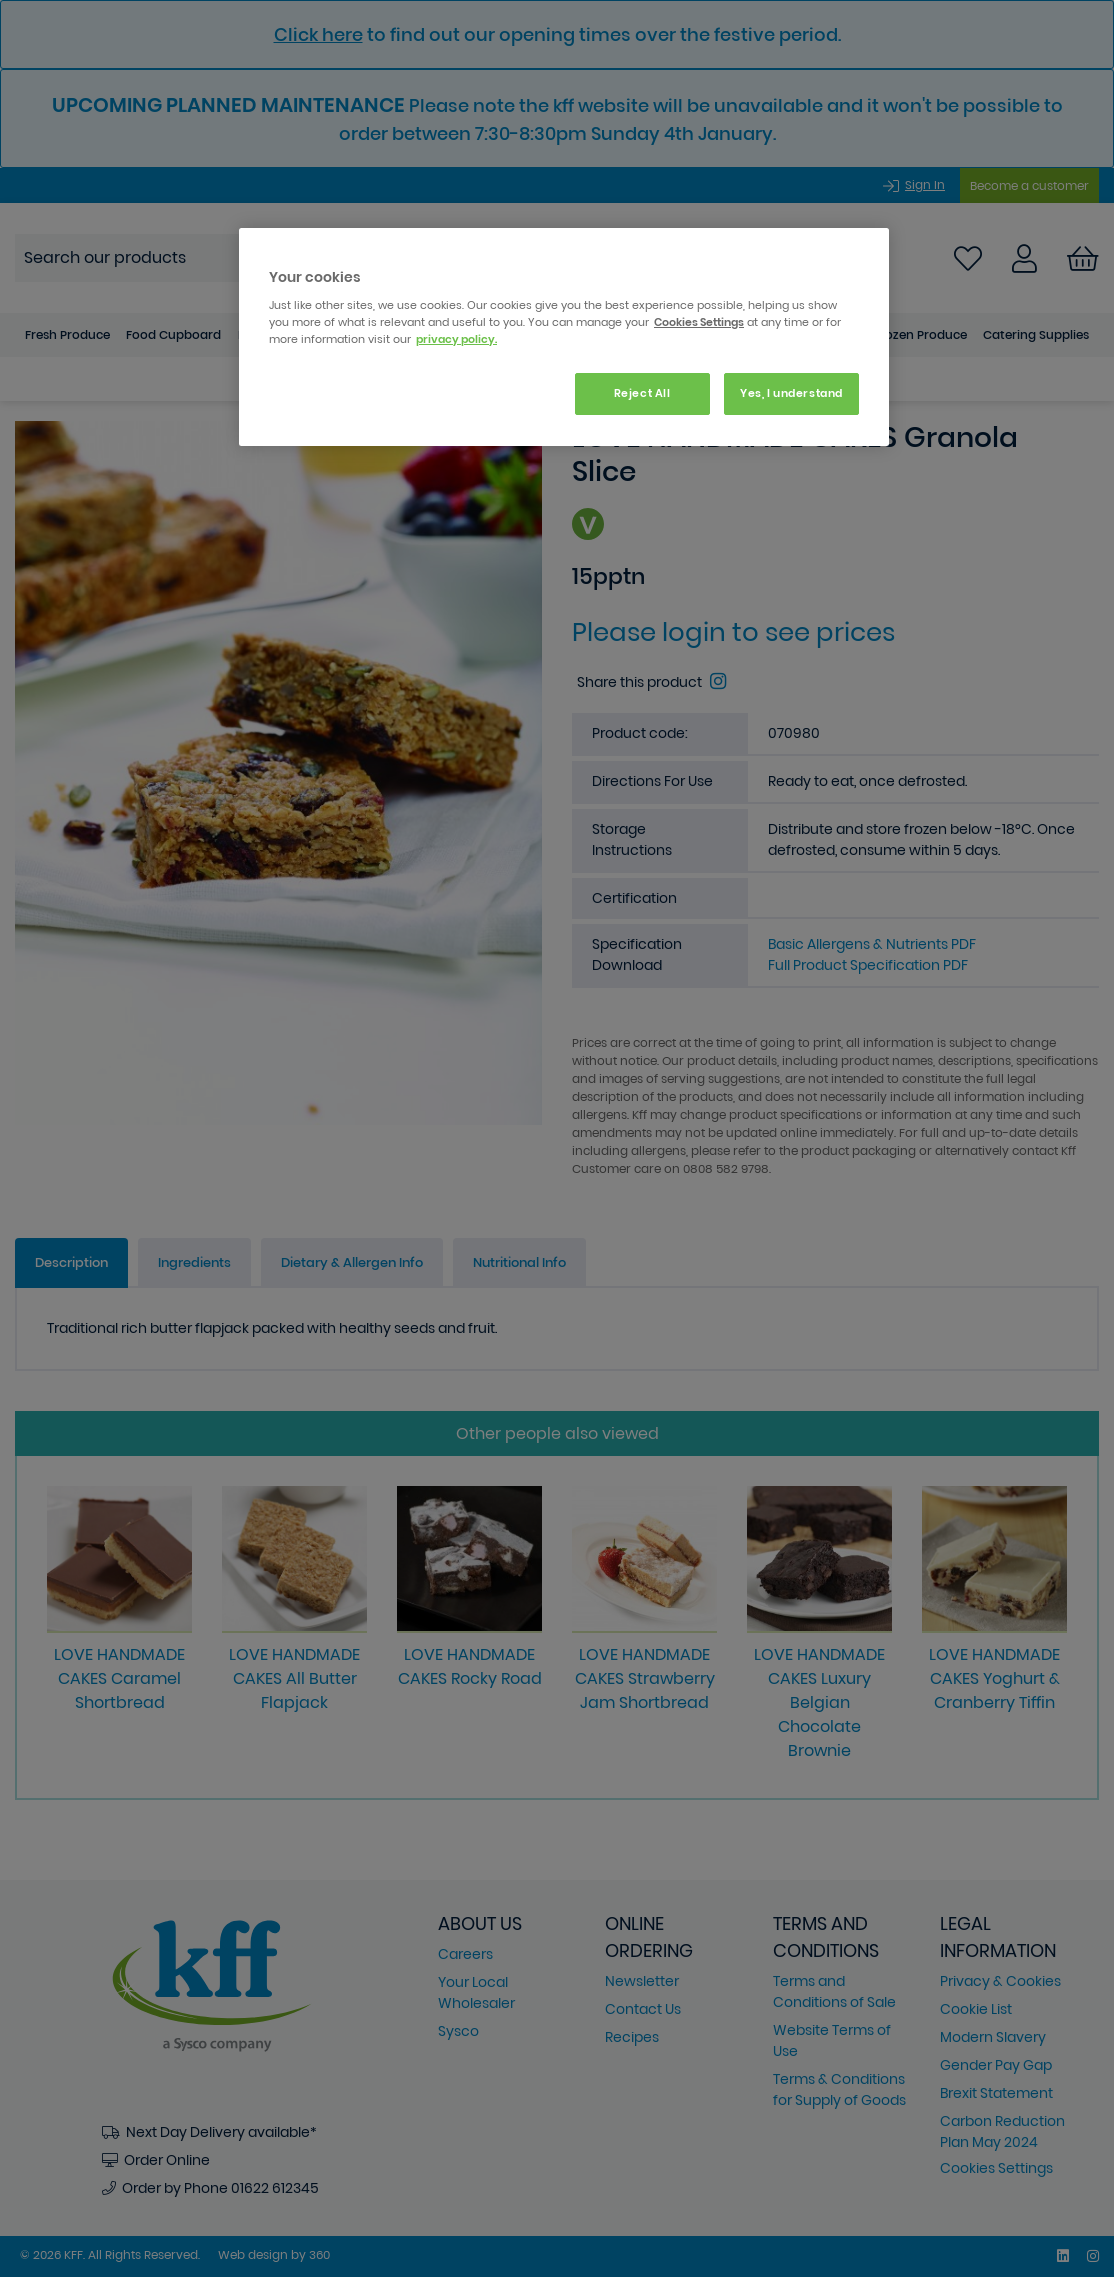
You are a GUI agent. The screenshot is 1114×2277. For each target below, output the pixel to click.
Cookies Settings (699, 322)
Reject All (642, 393)
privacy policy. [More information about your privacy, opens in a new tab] (456, 339)
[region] (564, 337)
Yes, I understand (791, 393)
